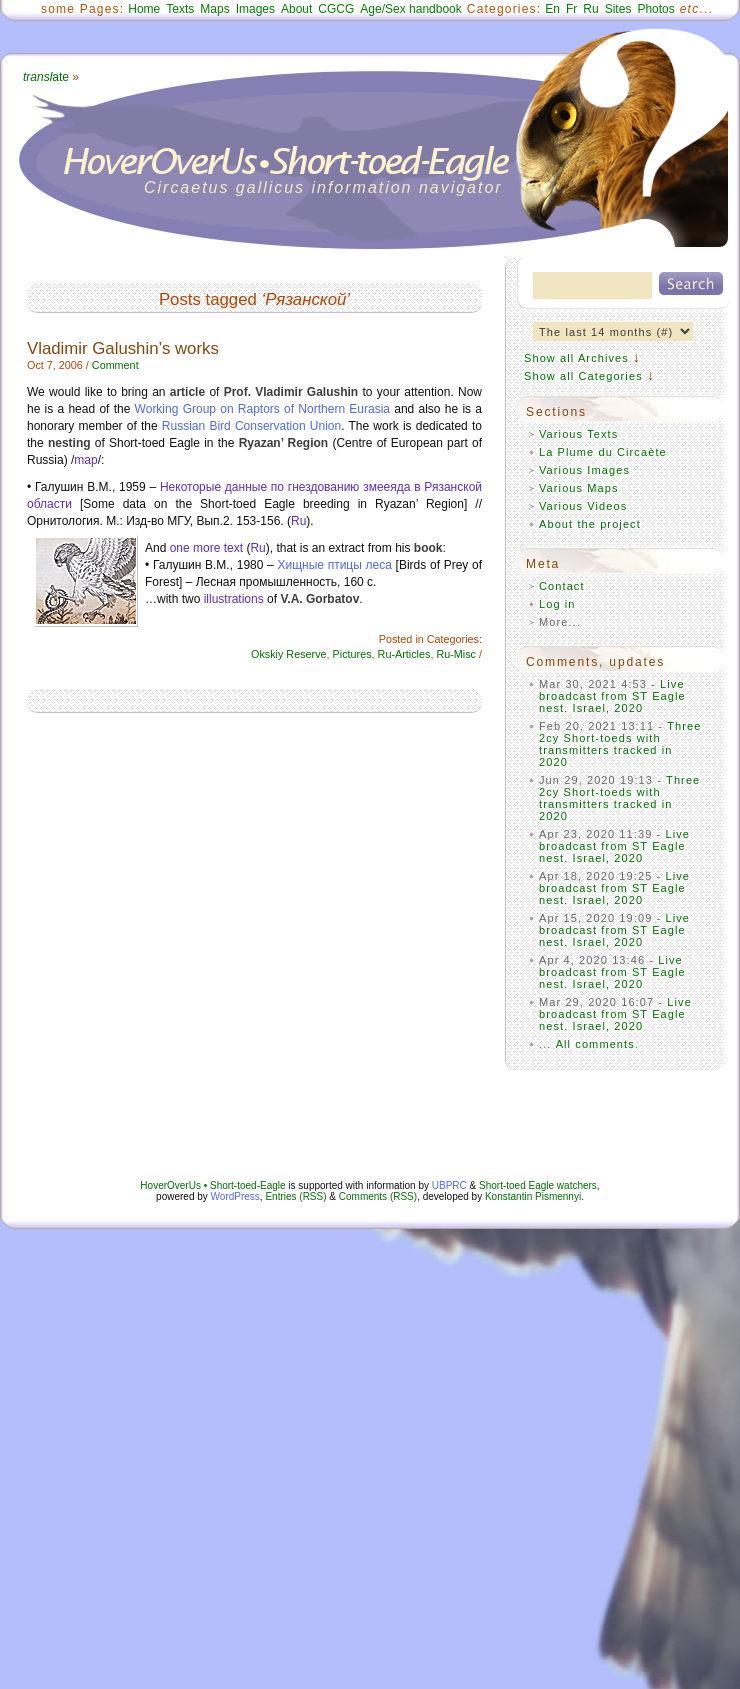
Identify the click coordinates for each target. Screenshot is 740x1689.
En (552, 9)
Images (255, 9)
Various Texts (578, 434)
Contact (562, 586)
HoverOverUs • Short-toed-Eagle (212, 1185)
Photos (655, 9)
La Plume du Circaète (603, 452)
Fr (571, 9)
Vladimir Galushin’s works (123, 348)
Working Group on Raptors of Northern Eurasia (262, 409)
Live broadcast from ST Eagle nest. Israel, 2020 (612, 696)
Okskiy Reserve (289, 654)
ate (46, 77)
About (296, 9)
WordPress (235, 1196)
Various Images (584, 470)
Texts (180, 9)
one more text (206, 548)
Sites (618, 9)
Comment (115, 365)
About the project (590, 524)
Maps (214, 9)
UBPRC (449, 1185)
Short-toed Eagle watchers (538, 1185)
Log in (557, 604)
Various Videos (583, 506)
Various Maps (579, 488)
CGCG (336, 9)
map (85, 460)
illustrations (234, 599)
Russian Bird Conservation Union (251, 426)
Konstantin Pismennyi (533, 1196)
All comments (595, 1044)
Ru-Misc (456, 654)
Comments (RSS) (378, 1196)
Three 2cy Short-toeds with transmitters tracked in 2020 (620, 744)
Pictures (352, 654)
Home (144, 9)
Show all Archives (576, 358)
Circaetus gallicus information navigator (323, 187)
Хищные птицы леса (334, 565)
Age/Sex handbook (410, 9)
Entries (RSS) (295, 1196)
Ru (590, 9)
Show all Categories (583, 376)
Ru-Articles (404, 654)
